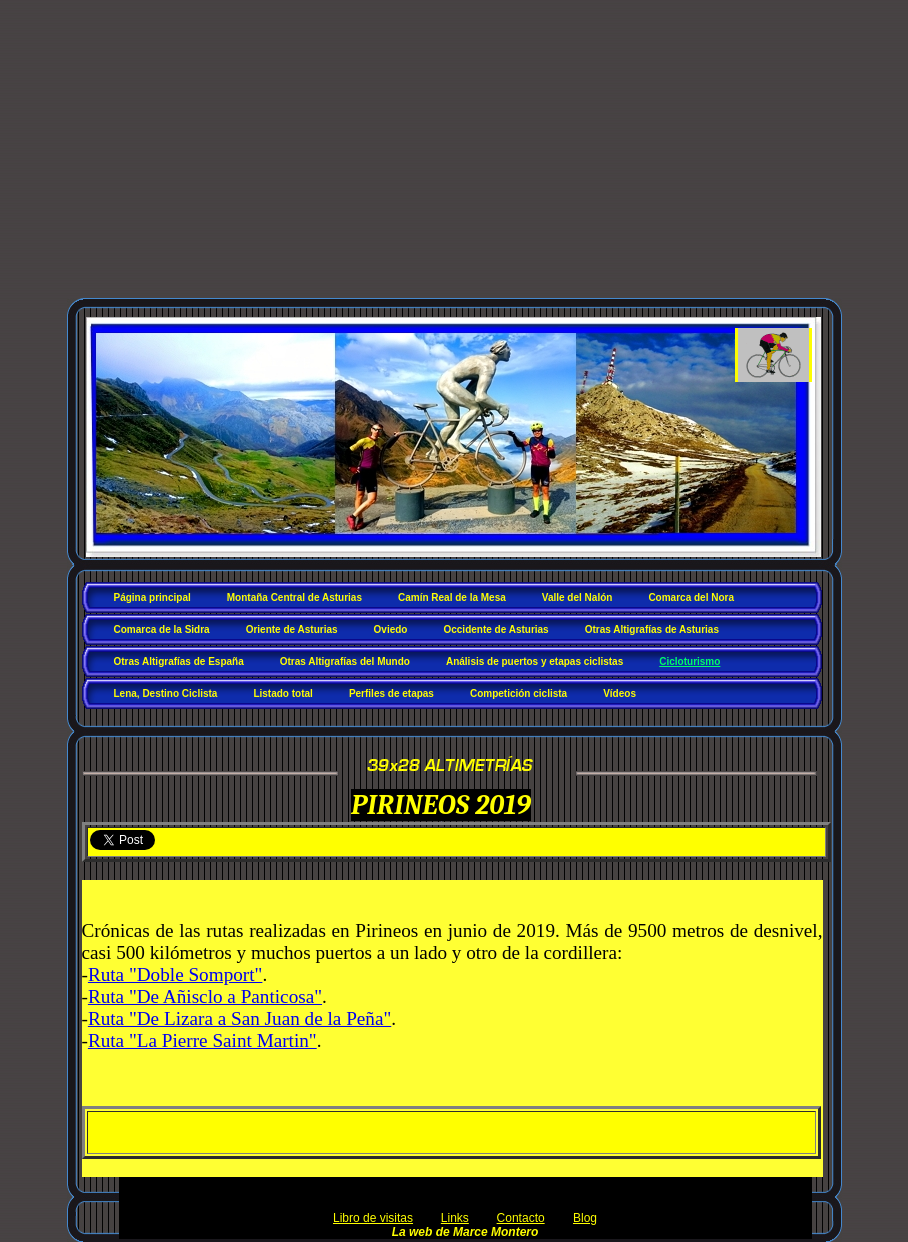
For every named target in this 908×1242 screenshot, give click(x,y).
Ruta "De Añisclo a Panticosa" (205, 996)
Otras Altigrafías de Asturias (652, 629)
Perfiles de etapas (391, 693)
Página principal (152, 597)
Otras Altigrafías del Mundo (345, 661)
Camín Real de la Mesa (452, 597)
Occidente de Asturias (495, 629)
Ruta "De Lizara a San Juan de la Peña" (239, 1018)
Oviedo (391, 629)
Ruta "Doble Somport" (175, 974)
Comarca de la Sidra (162, 629)
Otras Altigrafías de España (179, 661)
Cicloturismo (689, 661)
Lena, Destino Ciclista (166, 693)
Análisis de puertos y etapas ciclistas (534, 661)
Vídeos (619, 693)
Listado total (282, 693)
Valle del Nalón (577, 597)
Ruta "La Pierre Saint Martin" (202, 1040)
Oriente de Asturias (292, 629)
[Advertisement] (454, 158)
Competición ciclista (518, 693)
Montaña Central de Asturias (294, 597)
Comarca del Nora (691, 597)
